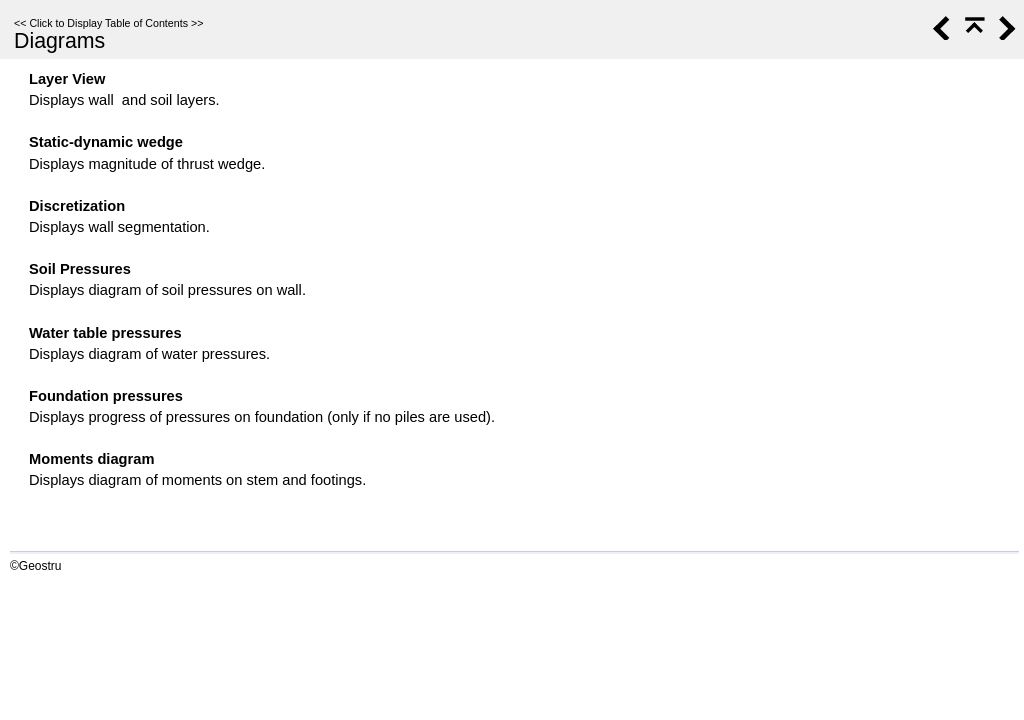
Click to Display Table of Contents (108, 23)
